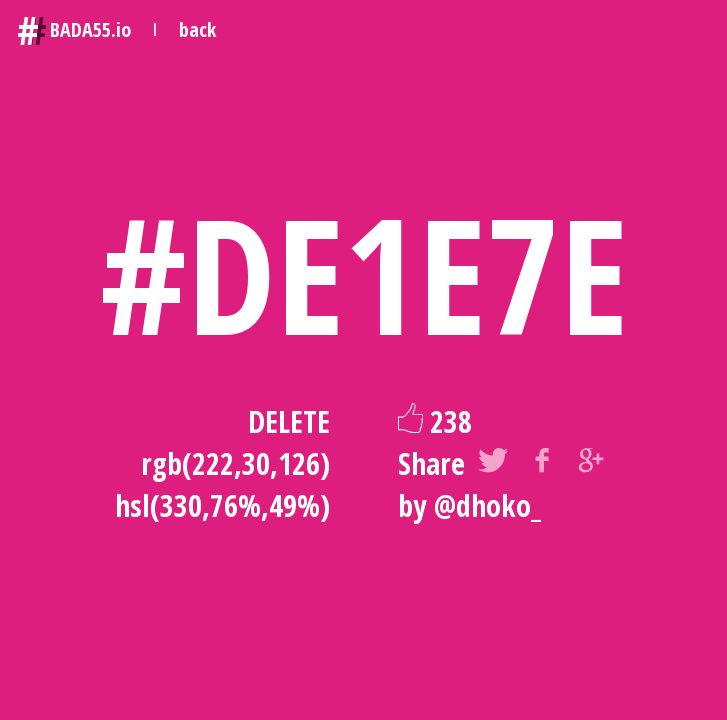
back (197, 29)
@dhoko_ (487, 505)
